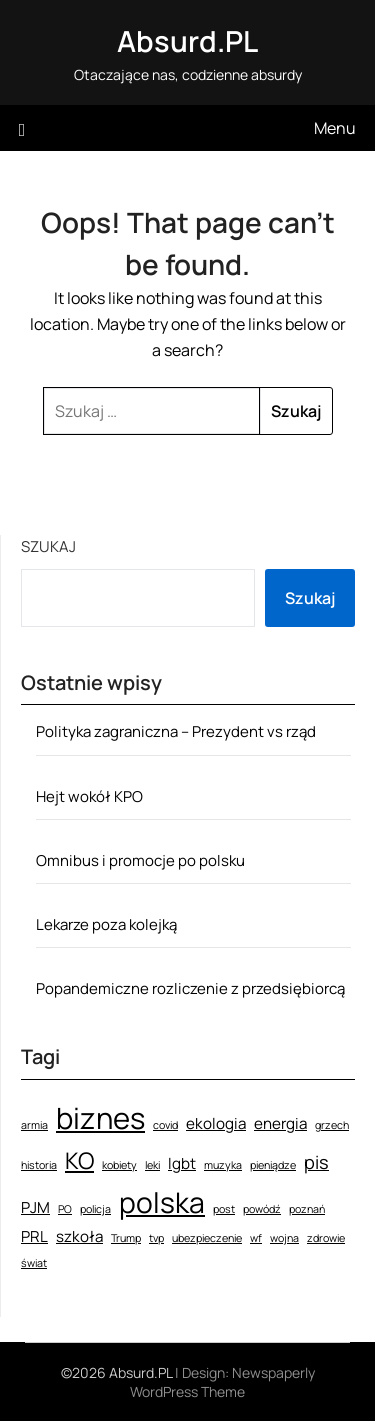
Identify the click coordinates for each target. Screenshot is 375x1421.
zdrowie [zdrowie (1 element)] (326, 1238)
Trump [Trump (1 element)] (126, 1238)
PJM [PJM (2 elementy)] (35, 1207)
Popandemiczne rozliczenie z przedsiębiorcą (190, 988)
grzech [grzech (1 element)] (332, 1125)
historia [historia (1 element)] (39, 1165)
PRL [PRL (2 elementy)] (34, 1236)
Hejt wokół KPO (89, 796)
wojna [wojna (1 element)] (284, 1238)
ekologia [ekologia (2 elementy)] (216, 1123)
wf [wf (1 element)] (256, 1238)
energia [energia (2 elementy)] (280, 1123)
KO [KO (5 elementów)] (79, 1160)
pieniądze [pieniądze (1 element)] (273, 1165)
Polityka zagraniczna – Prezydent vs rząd (176, 731)
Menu (335, 128)
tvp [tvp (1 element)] (156, 1238)
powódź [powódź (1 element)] (262, 1209)
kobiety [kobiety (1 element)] (119, 1165)
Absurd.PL (187, 41)
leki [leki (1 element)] (152, 1165)
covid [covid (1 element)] (165, 1125)
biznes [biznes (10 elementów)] (100, 1118)
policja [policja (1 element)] (95, 1209)
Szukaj (48, 546)
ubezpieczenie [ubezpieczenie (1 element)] (207, 1238)
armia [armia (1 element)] (34, 1125)
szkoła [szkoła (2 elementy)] (79, 1236)
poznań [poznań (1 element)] (307, 1209)
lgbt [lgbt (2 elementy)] (182, 1163)
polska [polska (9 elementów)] (162, 1202)
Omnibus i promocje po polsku (140, 860)
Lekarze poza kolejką (106, 924)
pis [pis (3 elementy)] (316, 1162)
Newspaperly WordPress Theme (222, 1382)
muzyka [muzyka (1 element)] (223, 1165)
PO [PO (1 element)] (65, 1209)
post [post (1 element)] (224, 1209)
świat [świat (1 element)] (34, 1263)
